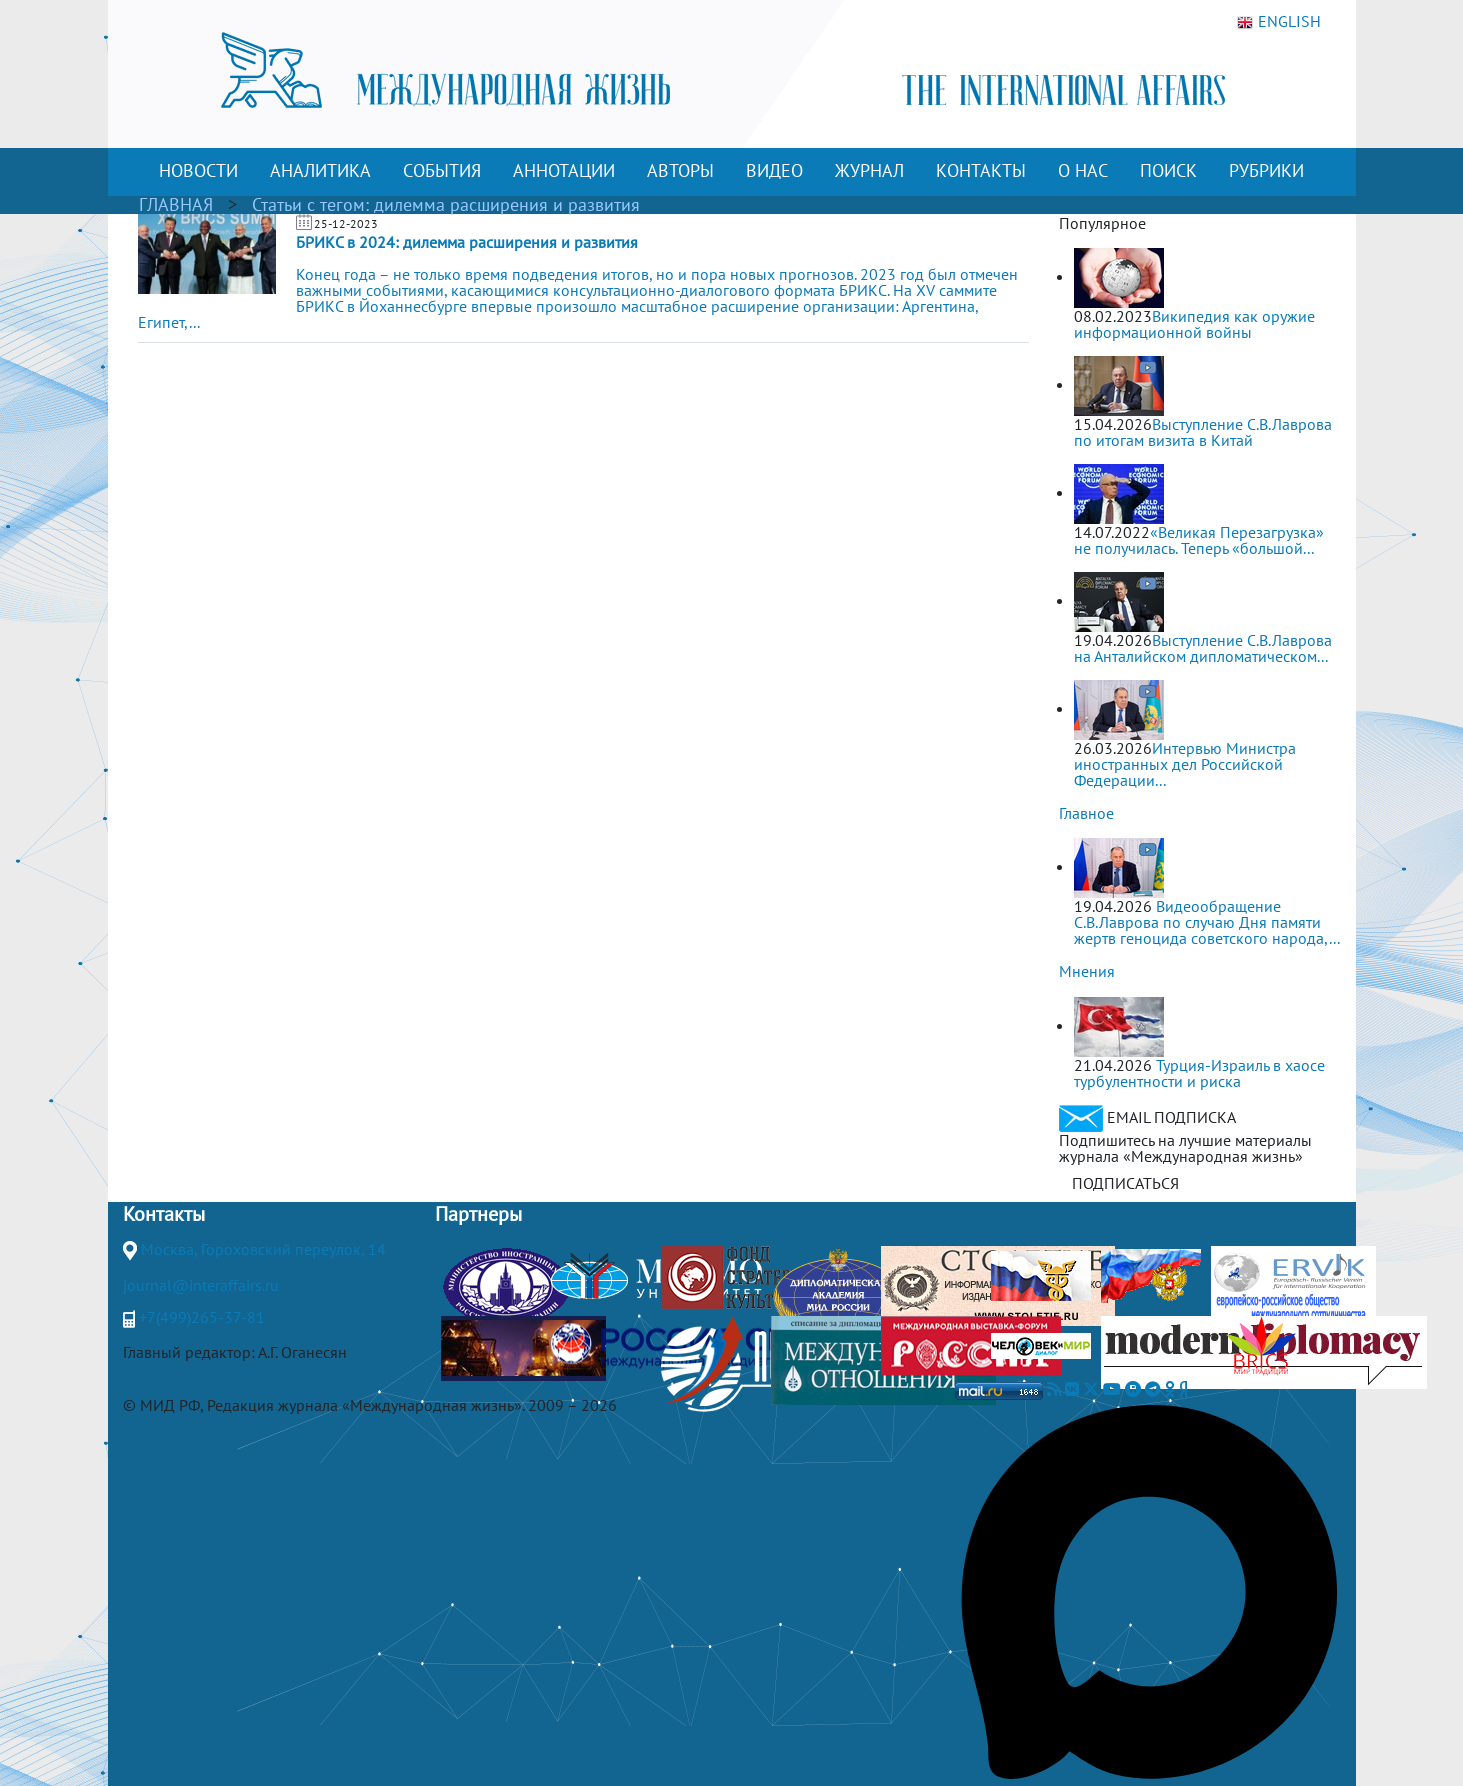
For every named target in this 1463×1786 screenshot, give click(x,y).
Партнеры (478, 1214)
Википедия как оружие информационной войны (1194, 324)
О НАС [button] (1083, 170)
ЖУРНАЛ (869, 170)
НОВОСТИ (198, 170)
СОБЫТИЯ (442, 170)
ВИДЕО (774, 170)
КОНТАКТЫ (981, 170)
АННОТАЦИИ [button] (564, 170)
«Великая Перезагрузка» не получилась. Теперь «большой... (1199, 540)
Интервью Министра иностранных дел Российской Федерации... (1185, 764)
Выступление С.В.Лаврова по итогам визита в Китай (1203, 432)
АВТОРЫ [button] (680, 170)
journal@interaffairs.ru (201, 1285)
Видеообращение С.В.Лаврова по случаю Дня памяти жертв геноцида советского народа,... (1207, 922)
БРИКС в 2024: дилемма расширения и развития (467, 242)
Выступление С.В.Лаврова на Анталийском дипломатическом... (1203, 648)
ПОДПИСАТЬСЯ (1125, 1183)
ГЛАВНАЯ (176, 204)
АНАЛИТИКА (320, 170)
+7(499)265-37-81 (202, 1317)
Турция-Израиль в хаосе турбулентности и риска (1199, 1073)
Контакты (164, 1214)
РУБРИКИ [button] (1266, 170)
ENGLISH (1279, 22)
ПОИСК (1168, 170)
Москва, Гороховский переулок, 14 (263, 1249)
